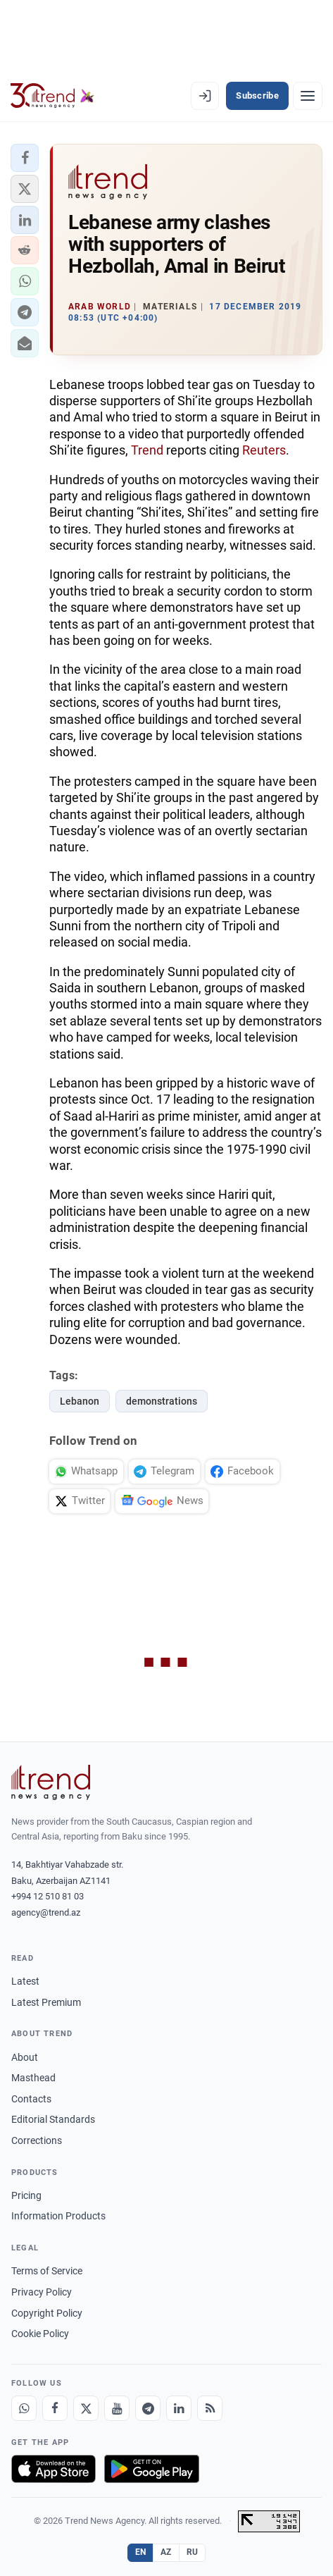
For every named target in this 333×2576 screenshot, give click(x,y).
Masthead (33, 2077)
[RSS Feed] (209, 2408)
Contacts (31, 2098)
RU (193, 2552)
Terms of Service (46, 2270)
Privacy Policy (41, 2292)
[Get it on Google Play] (151, 2469)
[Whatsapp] (24, 2408)
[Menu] (307, 96)
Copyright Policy (46, 2313)
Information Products (58, 2215)
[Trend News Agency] (50, 1782)
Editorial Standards (53, 2119)
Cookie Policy (40, 2333)
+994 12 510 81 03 (47, 1896)
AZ (166, 2552)
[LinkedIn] (178, 2408)
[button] (24, 157)
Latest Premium (46, 2002)
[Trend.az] (52, 96)
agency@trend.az (45, 1912)
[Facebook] (55, 2408)
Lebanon (79, 1401)
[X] (86, 2408)
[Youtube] (117, 2408)
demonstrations (161, 1401)
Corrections (36, 2140)
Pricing (26, 2195)
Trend (147, 450)
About (24, 2057)
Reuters (264, 450)
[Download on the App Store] (53, 2469)
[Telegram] (148, 2408)
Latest (25, 1981)
